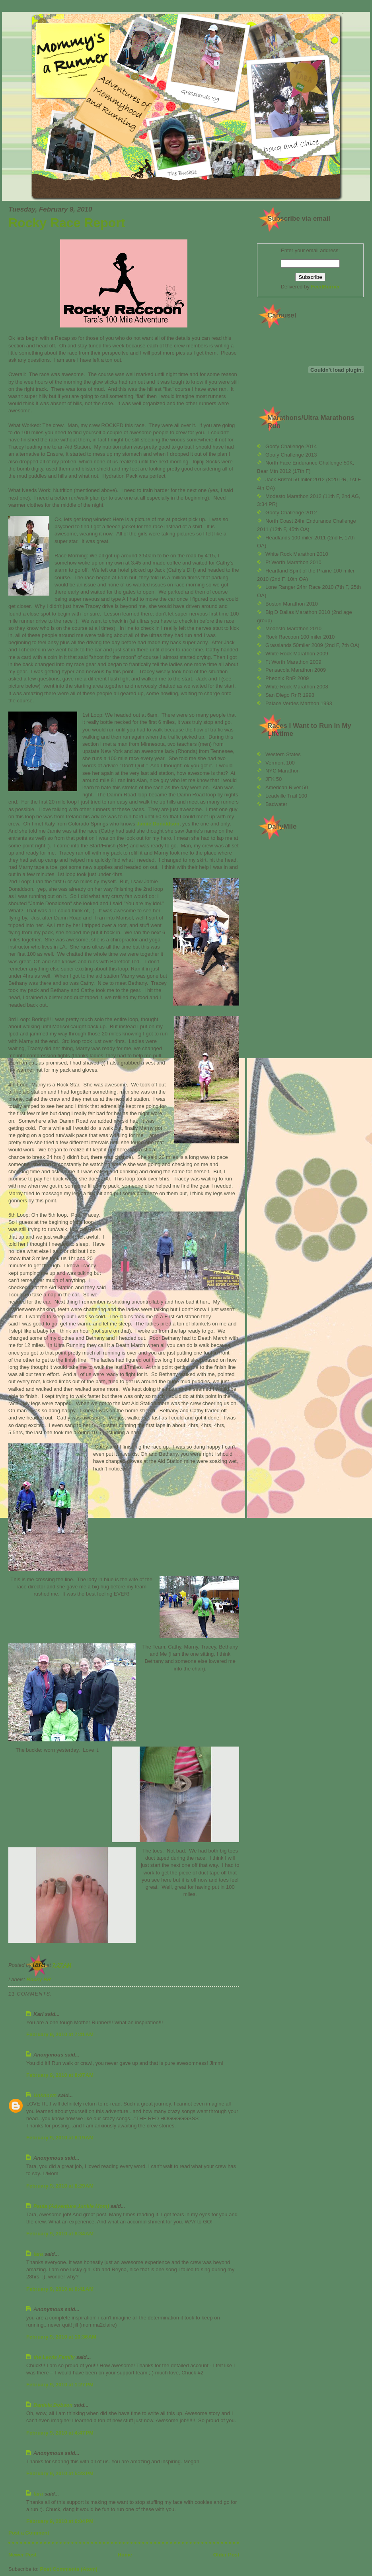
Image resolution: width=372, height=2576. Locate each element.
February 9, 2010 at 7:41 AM (59, 2034)
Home (125, 2555)
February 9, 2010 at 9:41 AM (59, 2289)
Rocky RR (39, 1979)
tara (38, 2254)
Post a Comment (28, 2533)
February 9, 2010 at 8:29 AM (59, 2186)
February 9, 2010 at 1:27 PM (59, 2385)
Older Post (226, 2555)
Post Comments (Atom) (68, 2569)
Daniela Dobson (52, 2405)
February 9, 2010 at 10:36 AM (61, 2337)
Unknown (45, 2095)
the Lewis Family (54, 2357)
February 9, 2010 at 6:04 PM (59, 2521)
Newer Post (22, 2555)
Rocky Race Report (66, 223)
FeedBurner (325, 287)
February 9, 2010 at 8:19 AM (59, 2138)
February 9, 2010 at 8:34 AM (59, 2234)
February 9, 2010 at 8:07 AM (59, 2075)
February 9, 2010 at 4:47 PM (59, 2433)
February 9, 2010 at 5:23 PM (59, 2473)
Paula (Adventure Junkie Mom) (71, 2206)
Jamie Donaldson (157, 824)
